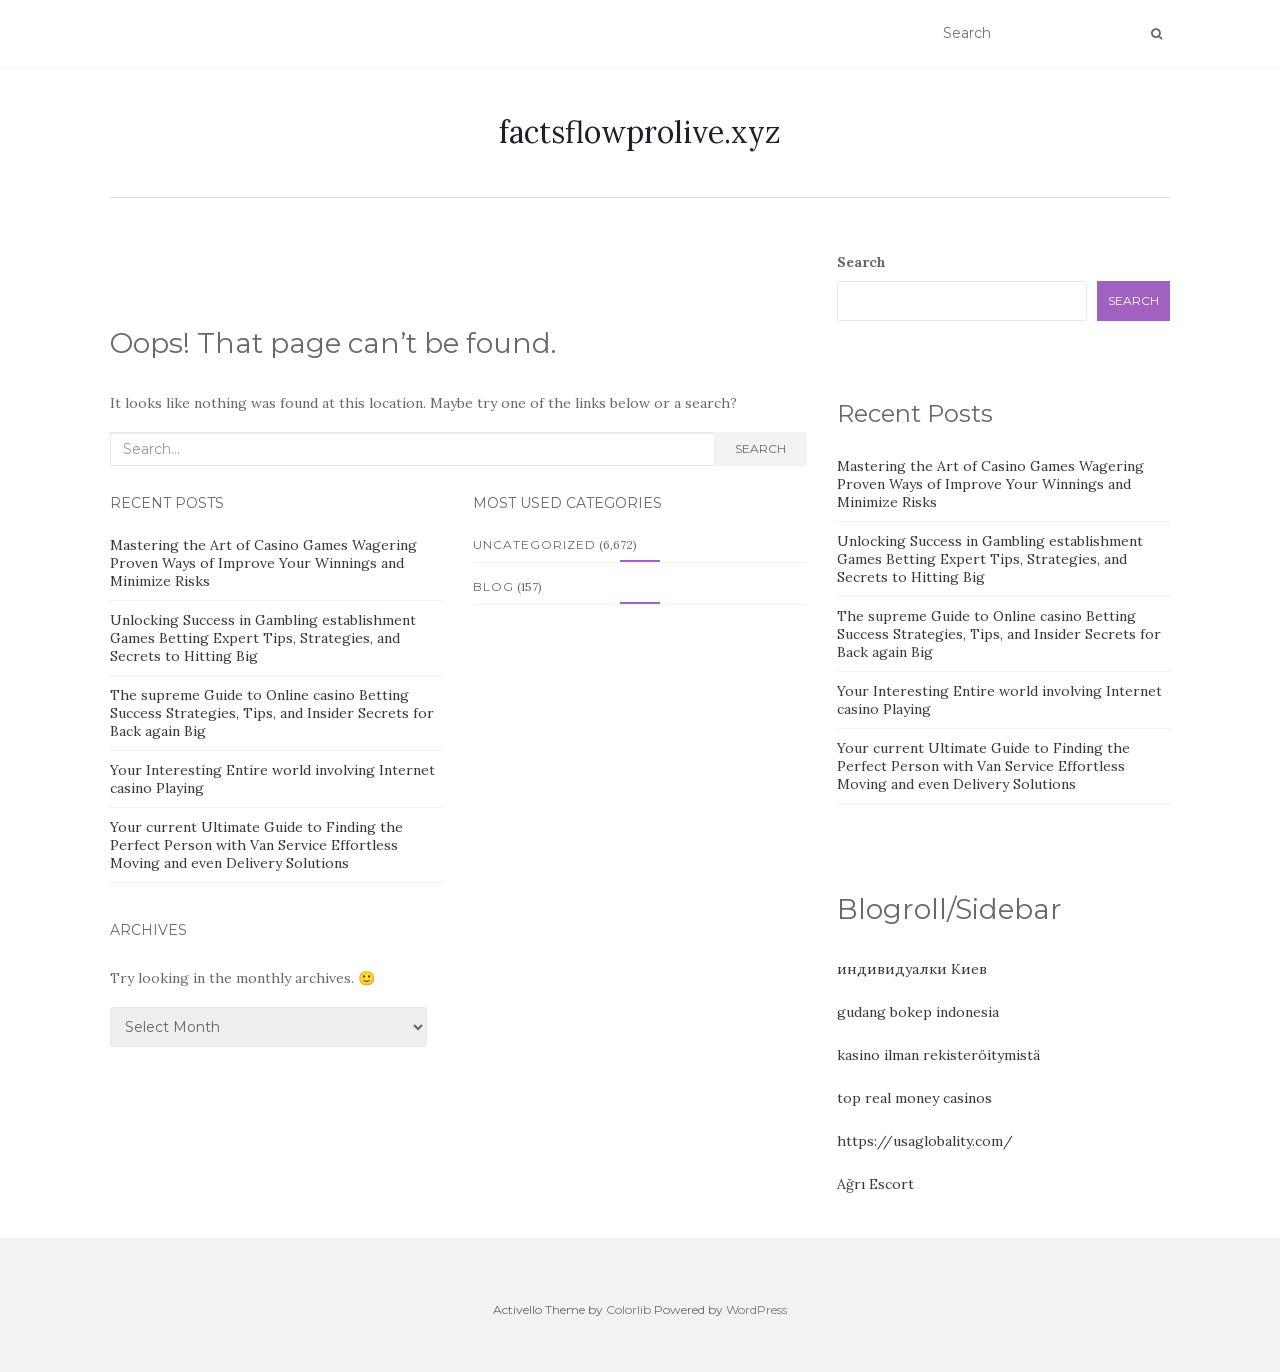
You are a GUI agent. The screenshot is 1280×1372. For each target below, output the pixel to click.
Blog (493, 586)
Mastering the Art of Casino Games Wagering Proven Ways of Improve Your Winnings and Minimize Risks (263, 563)
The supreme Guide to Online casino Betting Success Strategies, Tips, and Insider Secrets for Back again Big (272, 713)
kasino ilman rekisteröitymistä (938, 1055)
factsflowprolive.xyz (640, 132)
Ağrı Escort (875, 1184)
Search (760, 448)
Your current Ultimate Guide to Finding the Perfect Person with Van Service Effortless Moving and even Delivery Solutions (256, 845)
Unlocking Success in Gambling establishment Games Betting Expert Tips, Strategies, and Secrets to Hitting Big (263, 638)
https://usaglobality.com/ (925, 1141)
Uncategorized (534, 544)
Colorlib (628, 1309)
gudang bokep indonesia (918, 1012)
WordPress (756, 1309)
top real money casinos (914, 1098)
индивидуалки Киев (912, 969)
